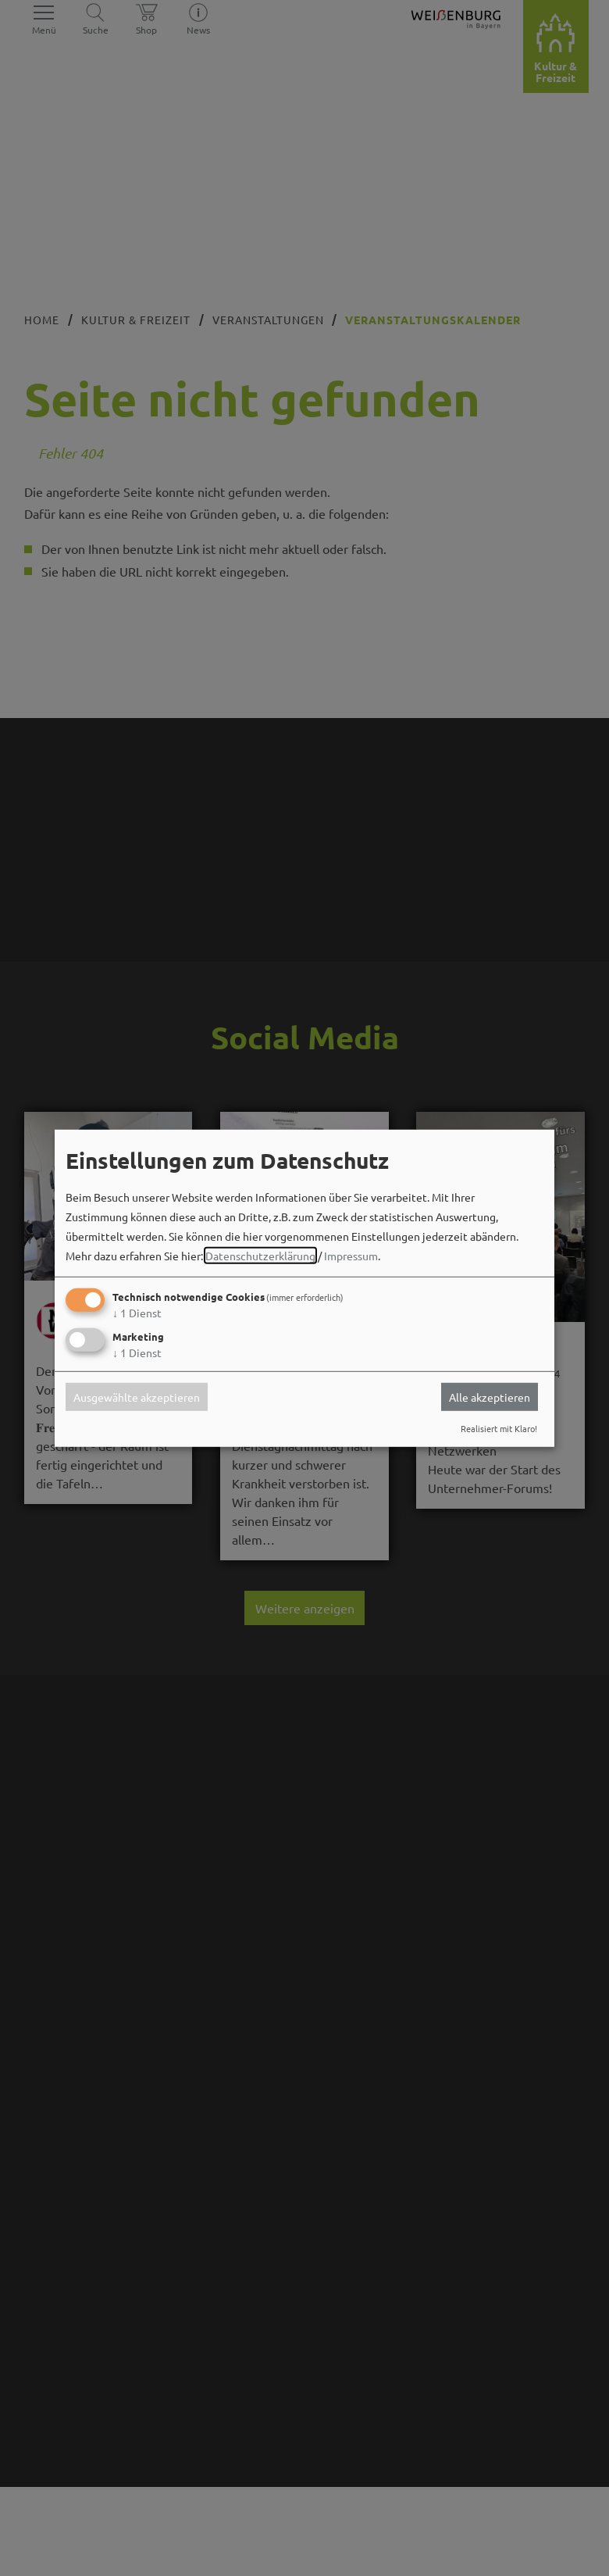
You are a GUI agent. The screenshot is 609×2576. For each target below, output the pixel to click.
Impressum (351, 1256)
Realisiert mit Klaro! (499, 1428)
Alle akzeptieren (489, 1397)
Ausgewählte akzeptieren (136, 1397)
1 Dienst (137, 1313)
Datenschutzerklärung (260, 1256)
